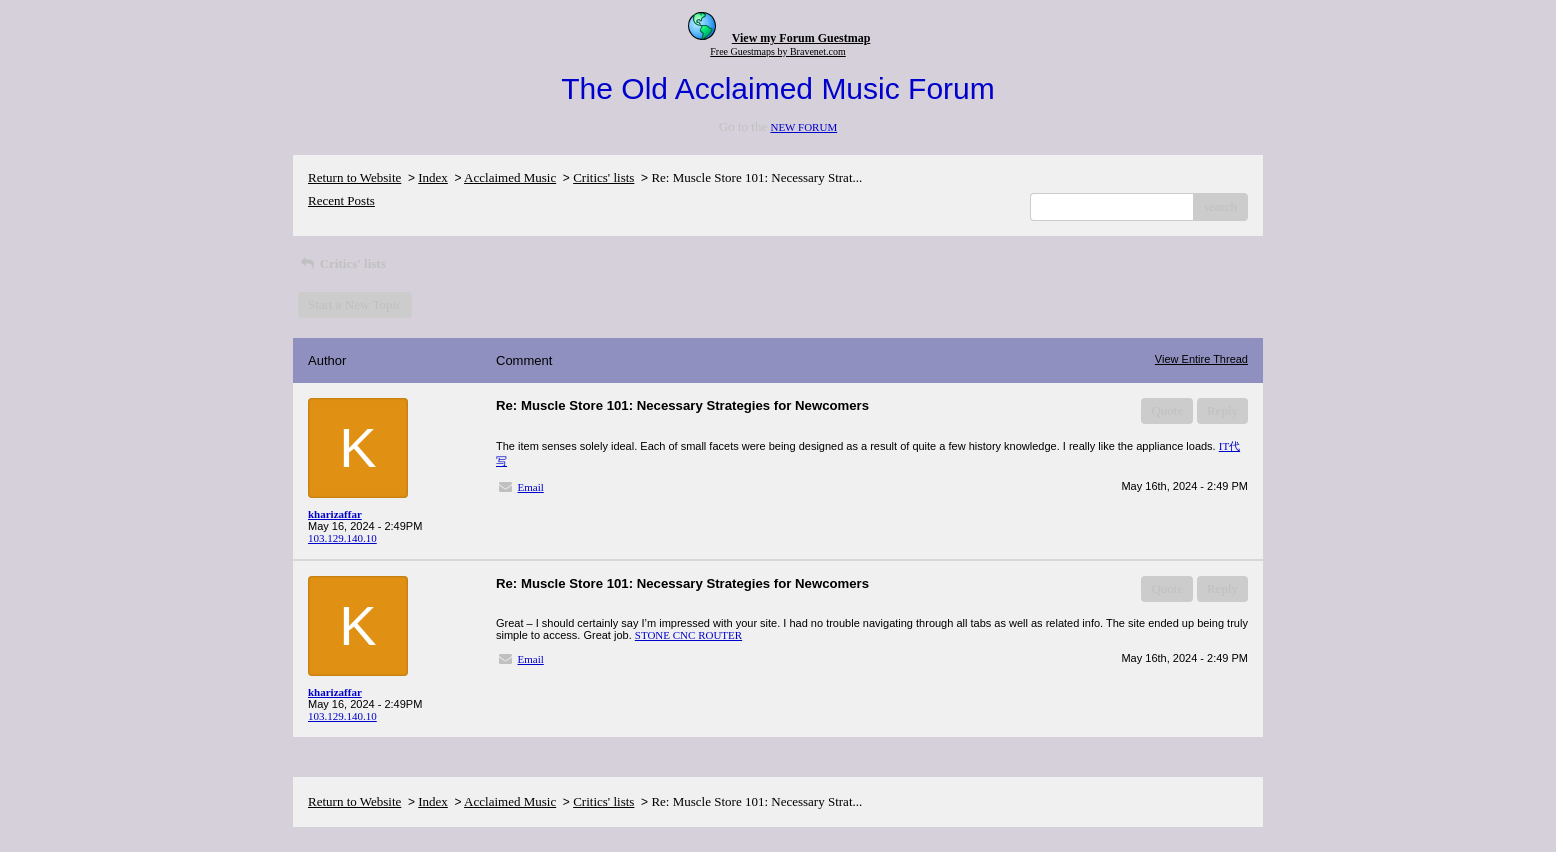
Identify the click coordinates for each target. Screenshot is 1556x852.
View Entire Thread (1201, 359)
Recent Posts (341, 200)
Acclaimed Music (510, 177)
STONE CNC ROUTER (688, 635)
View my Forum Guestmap (801, 38)
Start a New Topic (355, 304)
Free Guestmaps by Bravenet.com (778, 51)
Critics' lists (603, 177)
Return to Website (354, 177)
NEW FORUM (803, 127)
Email (531, 487)
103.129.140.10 (342, 538)
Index (433, 177)
